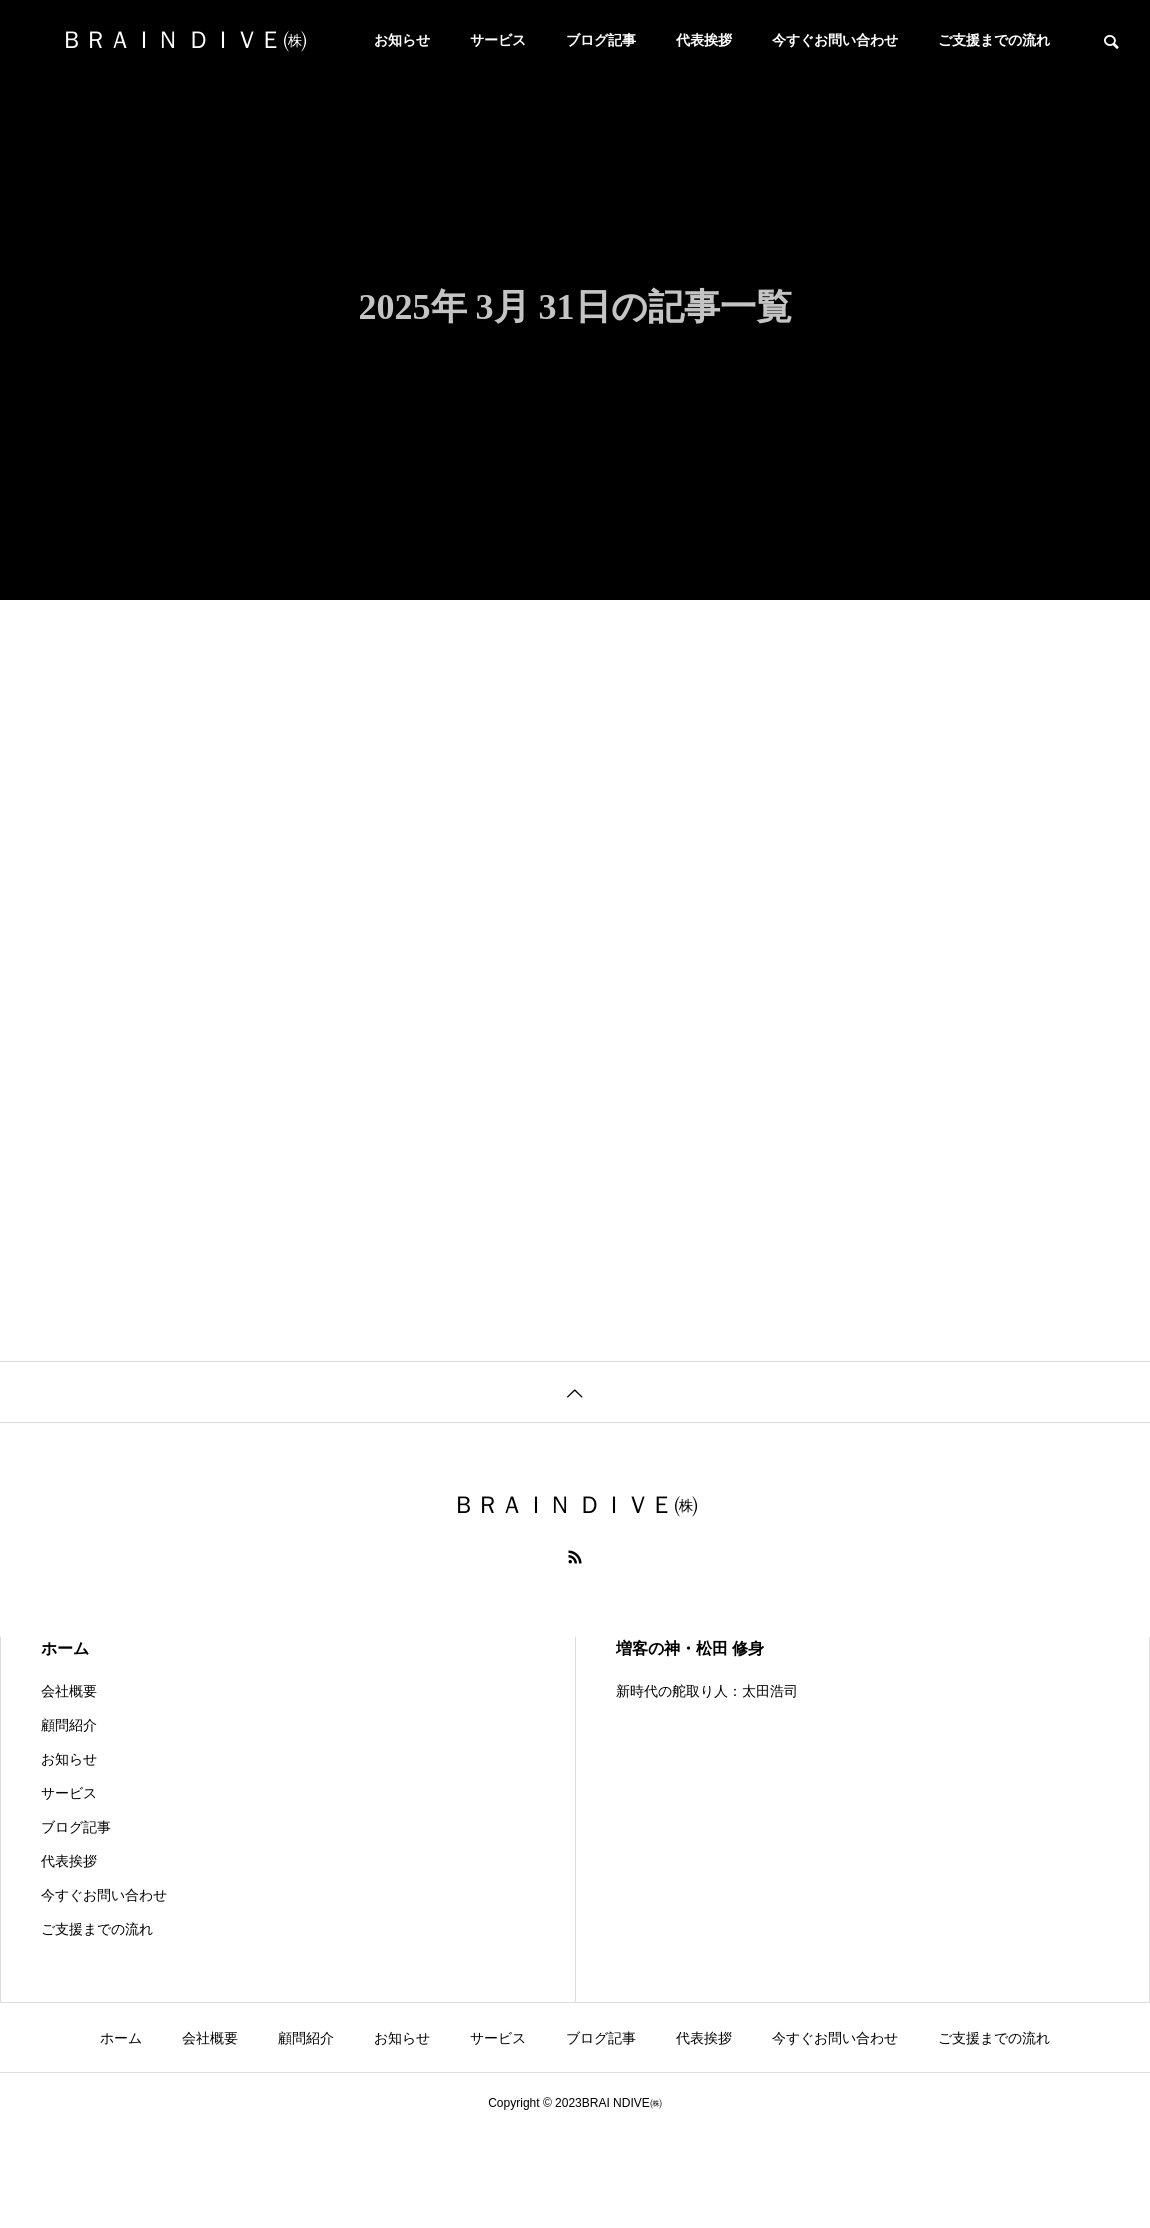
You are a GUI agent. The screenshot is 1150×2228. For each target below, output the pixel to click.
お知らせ (402, 40)
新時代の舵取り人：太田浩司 (707, 1691)
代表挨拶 (704, 40)
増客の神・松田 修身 (690, 1648)
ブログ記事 (601, 40)
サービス (498, 40)
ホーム (65, 1648)
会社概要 (69, 1691)
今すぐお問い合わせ (835, 40)
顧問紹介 (69, 1725)
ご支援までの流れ (994, 40)
